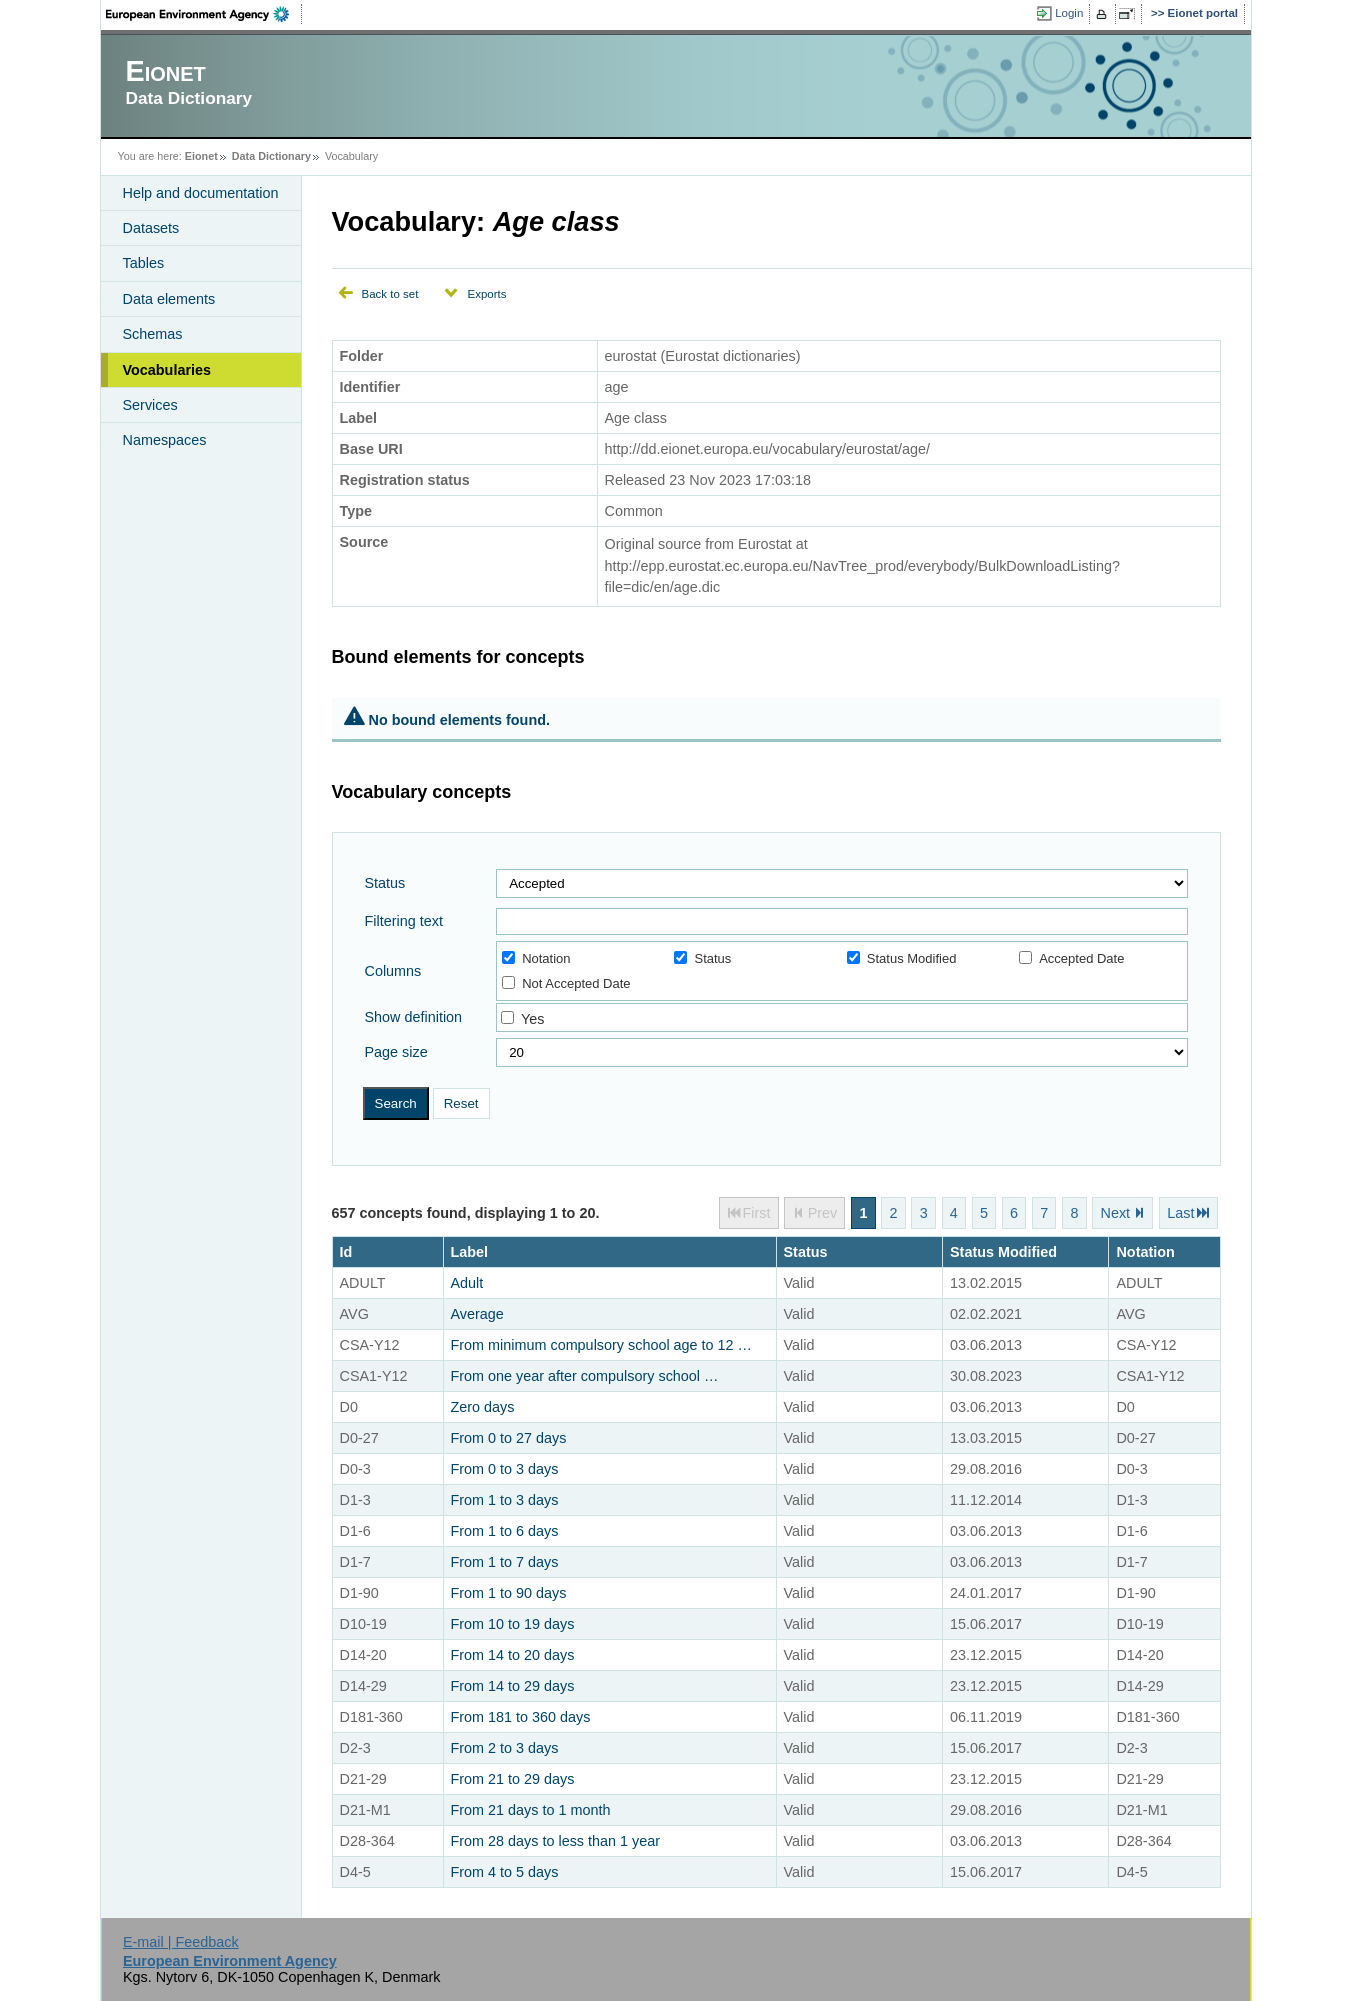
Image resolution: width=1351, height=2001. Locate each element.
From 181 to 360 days (521, 1717)
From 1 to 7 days (505, 1562)
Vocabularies (167, 370)
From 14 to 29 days (513, 1686)
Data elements (169, 299)
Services (150, 405)
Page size (396, 1052)
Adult (467, 1283)
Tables (144, 263)
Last (1180, 1213)
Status (385, 883)
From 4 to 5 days (505, 1872)
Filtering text (404, 921)
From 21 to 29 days (513, 1779)
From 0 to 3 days (505, 1469)
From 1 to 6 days (505, 1531)
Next (1116, 1213)
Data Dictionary (271, 156)
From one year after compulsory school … (585, 1376)
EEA (204, 14)
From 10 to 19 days (513, 1624)
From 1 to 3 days (505, 1500)
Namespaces (165, 440)
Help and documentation (201, 193)
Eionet (201, 156)
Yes (532, 1019)
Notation (536, 958)
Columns (393, 971)
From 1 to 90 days (509, 1593)
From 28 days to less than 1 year (556, 1841)
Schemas (153, 334)
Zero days (483, 1407)
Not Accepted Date (566, 983)
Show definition (414, 1017)
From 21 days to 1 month (531, 1810)
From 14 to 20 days (513, 1655)
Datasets (151, 228)
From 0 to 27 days (509, 1438)
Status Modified (902, 958)
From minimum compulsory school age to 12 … (602, 1345)
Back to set (390, 294)
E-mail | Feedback (181, 1942)
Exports (486, 294)
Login (1069, 13)
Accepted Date (1071, 958)
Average (477, 1314)
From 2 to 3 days (505, 1748)
